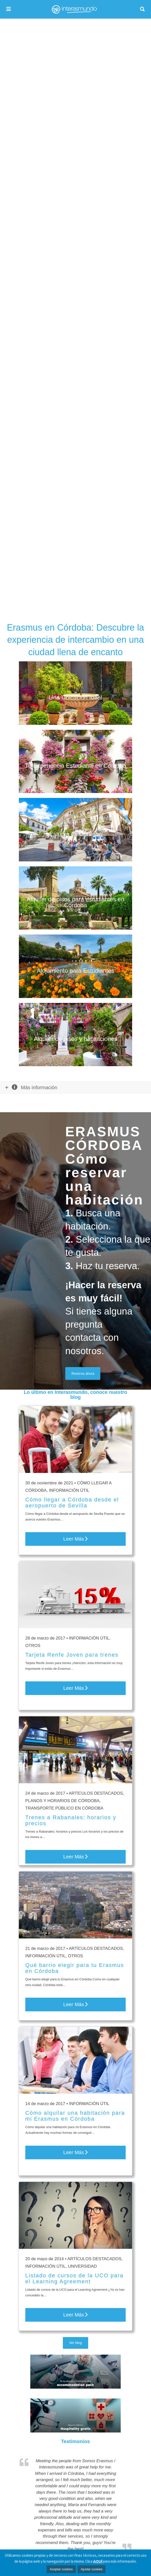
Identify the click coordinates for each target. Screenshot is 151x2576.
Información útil (69, 1490)
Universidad (82, 2266)
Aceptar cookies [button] (61, 2569)
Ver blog (75, 2343)
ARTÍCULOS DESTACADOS (96, 1793)
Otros (32, 1645)
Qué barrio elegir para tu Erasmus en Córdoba (74, 1968)
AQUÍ (98, 2561)
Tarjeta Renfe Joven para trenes (71, 1655)
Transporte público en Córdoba (64, 1808)
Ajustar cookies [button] (92, 2569)
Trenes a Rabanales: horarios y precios (70, 1820)
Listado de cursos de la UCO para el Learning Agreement (74, 2278)
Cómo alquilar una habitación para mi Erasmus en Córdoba (75, 2116)
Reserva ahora (83, 1374)
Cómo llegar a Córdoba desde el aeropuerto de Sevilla (72, 1502)
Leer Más (73, 1539)
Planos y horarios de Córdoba (62, 1800)
